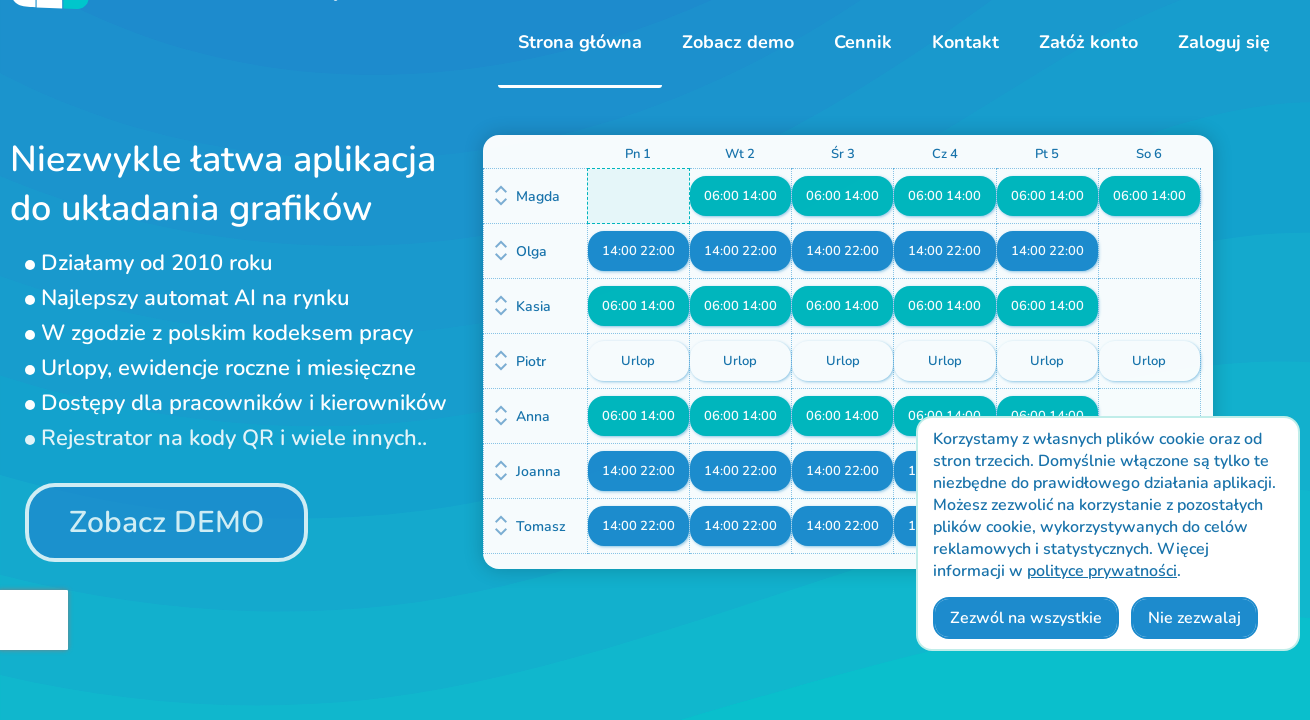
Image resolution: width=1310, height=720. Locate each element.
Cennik (863, 42)
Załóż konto (1088, 42)
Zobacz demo (738, 42)
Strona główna (580, 42)
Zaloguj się (1224, 42)
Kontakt (965, 42)
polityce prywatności (1102, 571)
